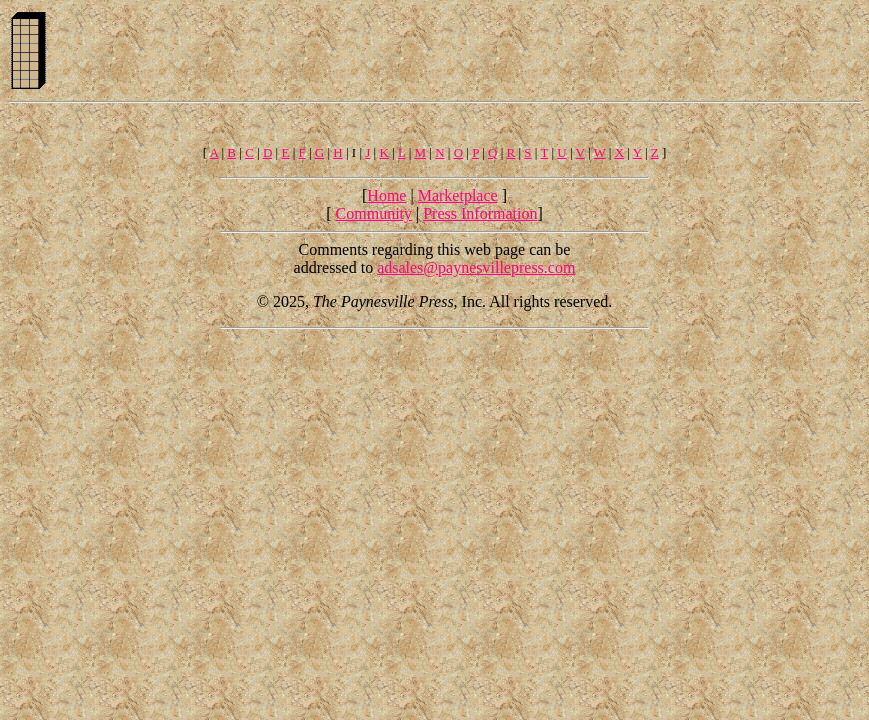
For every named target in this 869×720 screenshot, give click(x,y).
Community (374, 213)
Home (386, 195)
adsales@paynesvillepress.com (476, 267)
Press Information (480, 213)
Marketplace (458, 195)
